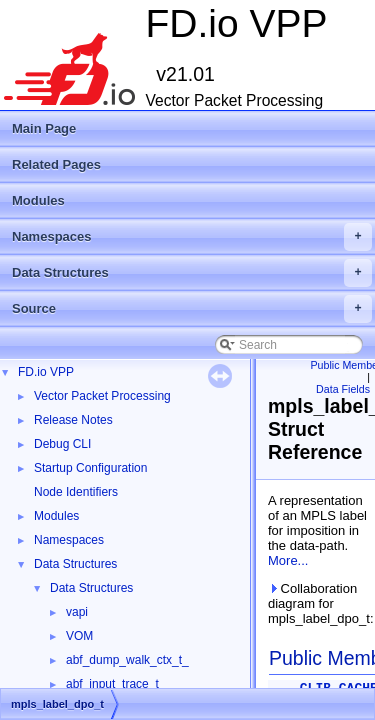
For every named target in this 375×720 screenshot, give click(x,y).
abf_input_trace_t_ (115, 684)
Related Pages (56, 164)
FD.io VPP (46, 372)
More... (288, 560)
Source (192, 309)
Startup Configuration (90, 468)
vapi (77, 612)
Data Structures (192, 273)
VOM (79, 636)
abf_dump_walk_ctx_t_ (127, 660)
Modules (38, 200)
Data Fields (343, 389)
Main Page (44, 128)
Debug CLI (62, 444)
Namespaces (192, 237)
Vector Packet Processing (102, 396)
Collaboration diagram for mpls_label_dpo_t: (317, 603)
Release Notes (73, 420)
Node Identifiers (76, 492)
